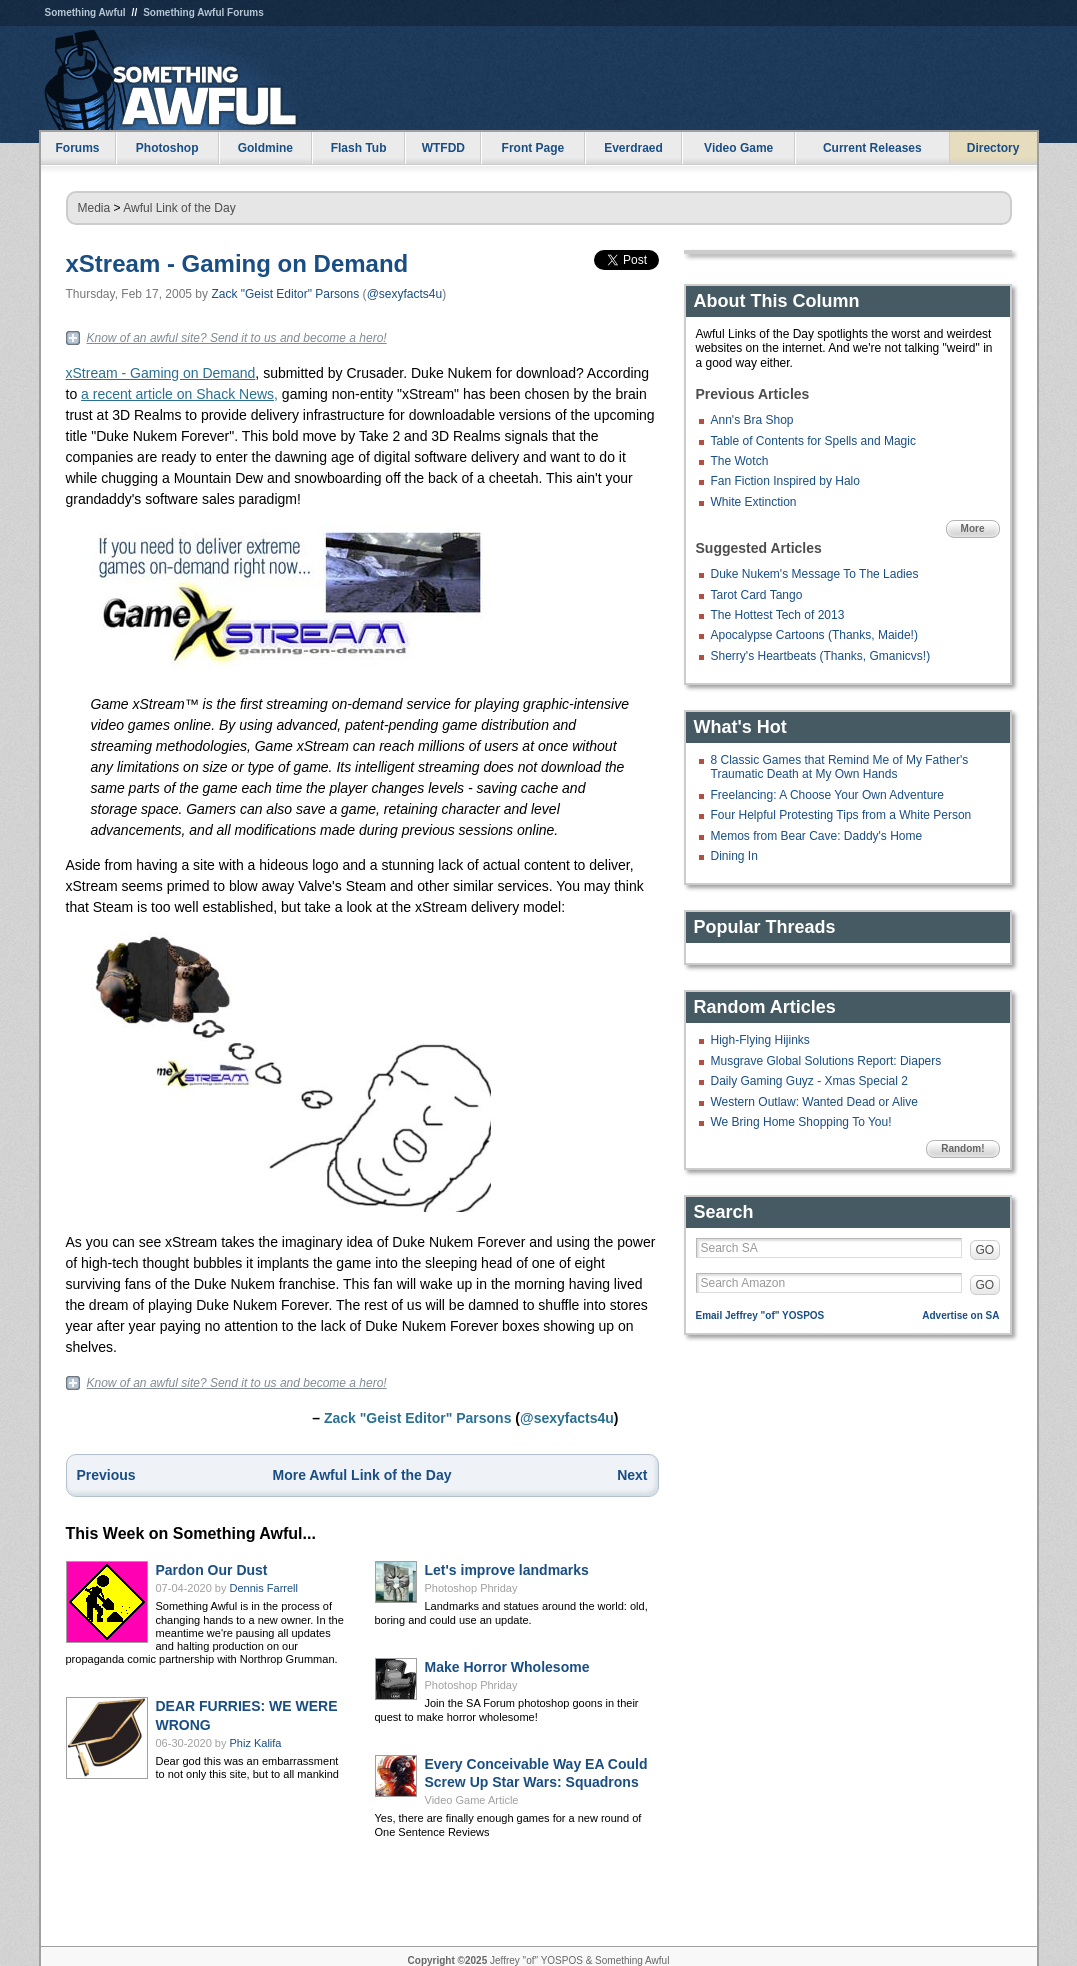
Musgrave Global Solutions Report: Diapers (826, 1061)
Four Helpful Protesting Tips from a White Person (841, 815)
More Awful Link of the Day (362, 1475)
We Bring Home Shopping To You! (801, 1122)
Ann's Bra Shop (752, 420)
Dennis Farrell (264, 1588)
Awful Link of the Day (179, 208)
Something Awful (85, 12)
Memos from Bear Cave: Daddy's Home (817, 836)
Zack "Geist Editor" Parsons (285, 294)
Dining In (734, 856)
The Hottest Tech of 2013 (778, 615)
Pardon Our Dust (212, 1570)
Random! (962, 1148)
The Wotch (740, 461)
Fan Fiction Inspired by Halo (785, 481)
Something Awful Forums (203, 12)
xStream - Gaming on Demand (237, 263)
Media (94, 208)
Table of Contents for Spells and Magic (813, 441)
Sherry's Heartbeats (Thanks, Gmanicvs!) (821, 656)
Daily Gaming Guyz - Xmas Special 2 (809, 1081)
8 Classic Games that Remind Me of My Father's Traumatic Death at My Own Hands (840, 767)
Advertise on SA (960, 1315)
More (973, 528)
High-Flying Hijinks (760, 1040)
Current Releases (872, 148)
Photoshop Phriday (471, 1588)
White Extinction (754, 502)
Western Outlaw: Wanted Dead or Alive (814, 1102)
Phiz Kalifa (256, 1743)
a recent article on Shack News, (179, 394)
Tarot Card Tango (757, 595)
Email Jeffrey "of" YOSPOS (760, 1315)
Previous (106, 1475)
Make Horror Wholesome (507, 1667)
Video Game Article (472, 1800)
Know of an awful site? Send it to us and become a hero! (237, 338)
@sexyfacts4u (405, 294)
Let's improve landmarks (507, 1570)
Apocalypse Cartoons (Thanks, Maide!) (814, 635)
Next (632, 1475)
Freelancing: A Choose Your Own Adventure (828, 795)
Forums (77, 148)
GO (985, 1250)
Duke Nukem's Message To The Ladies (815, 574)
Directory (993, 148)
